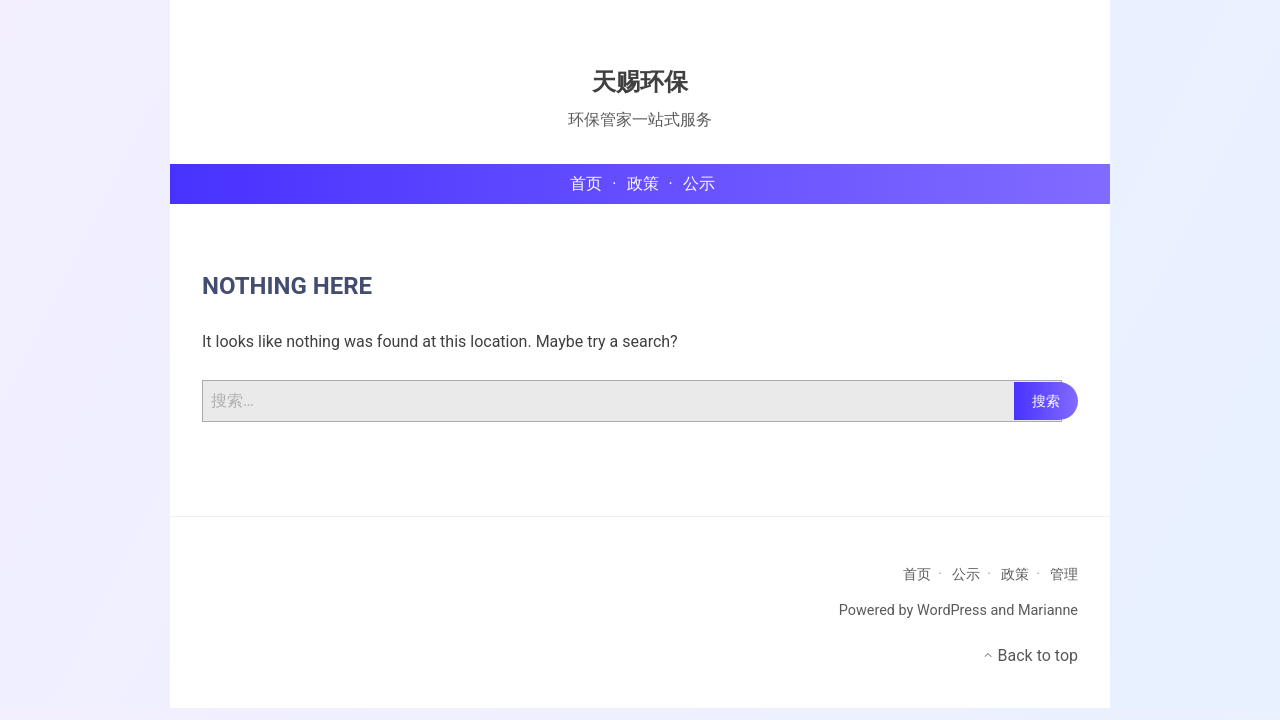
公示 (966, 574)
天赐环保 (640, 82)
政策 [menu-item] (643, 183)
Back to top (1030, 655)
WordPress (952, 610)
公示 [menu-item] (699, 183)
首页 (917, 574)
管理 (1064, 574)
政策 (1015, 574)
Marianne (1048, 610)
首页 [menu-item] (586, 183)
